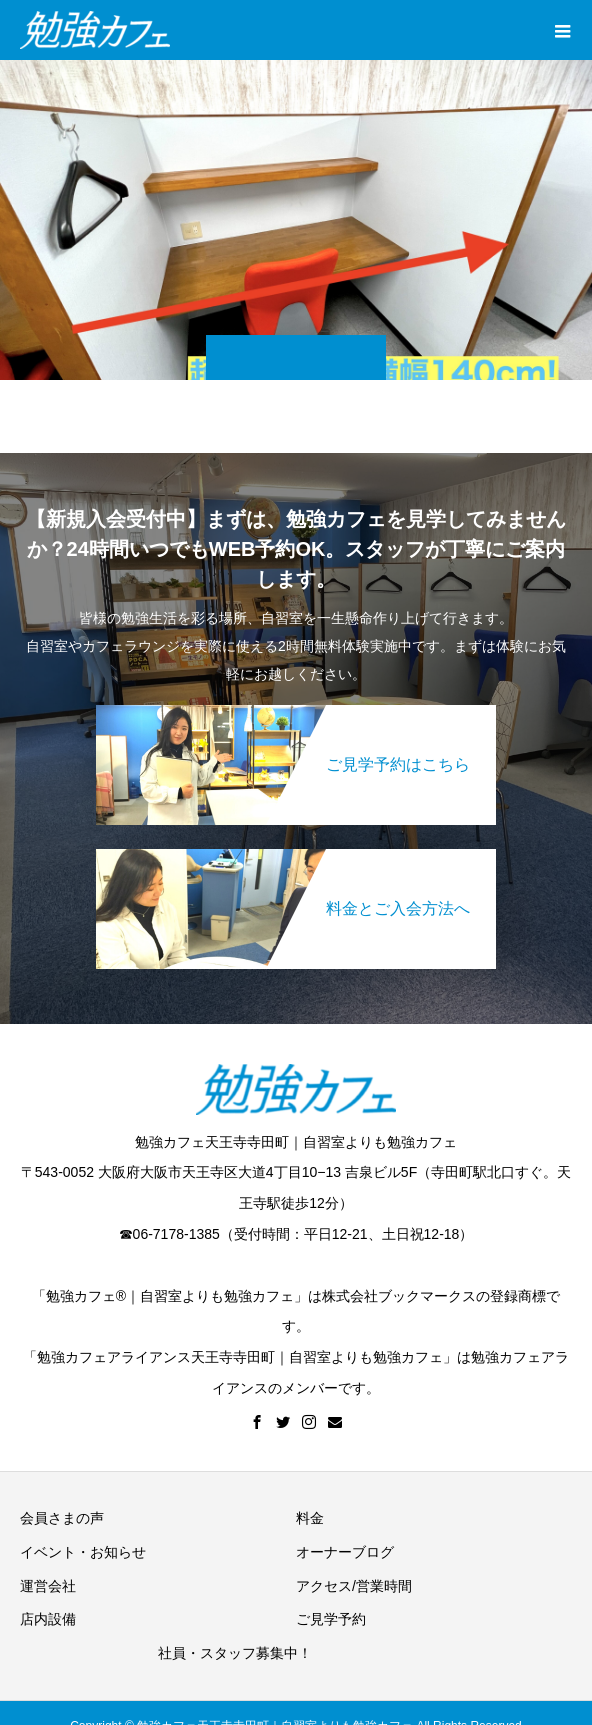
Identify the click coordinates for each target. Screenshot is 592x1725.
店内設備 (48, 1619)
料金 (310, 1518)
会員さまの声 (62, 1518)
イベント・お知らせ (83, 1552)
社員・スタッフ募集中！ (235, 1653)
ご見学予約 (331, 1619)
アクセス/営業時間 (354, 1586)
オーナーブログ (345, 1552)
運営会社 (48, 1586)
